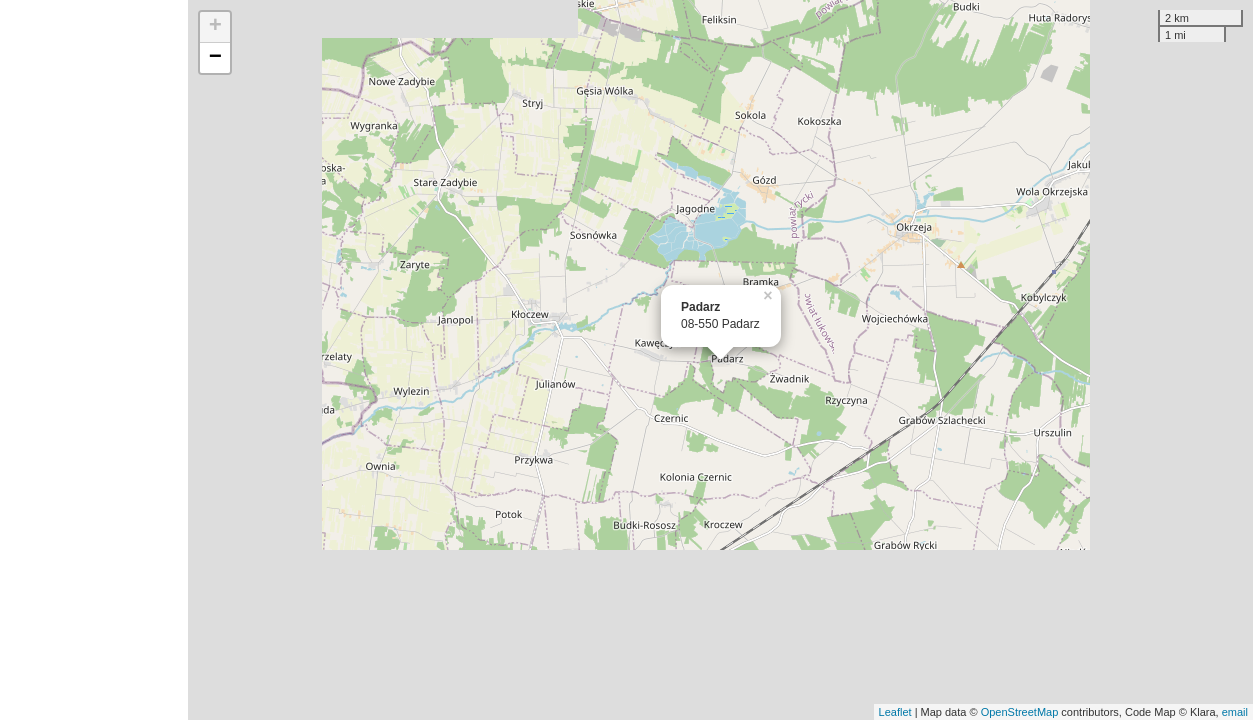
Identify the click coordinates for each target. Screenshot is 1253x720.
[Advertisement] (94, 360)
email (1235, 712)
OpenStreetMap (1020, 712)
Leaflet (895, 712)
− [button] (215, 58)
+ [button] (215, 27)
